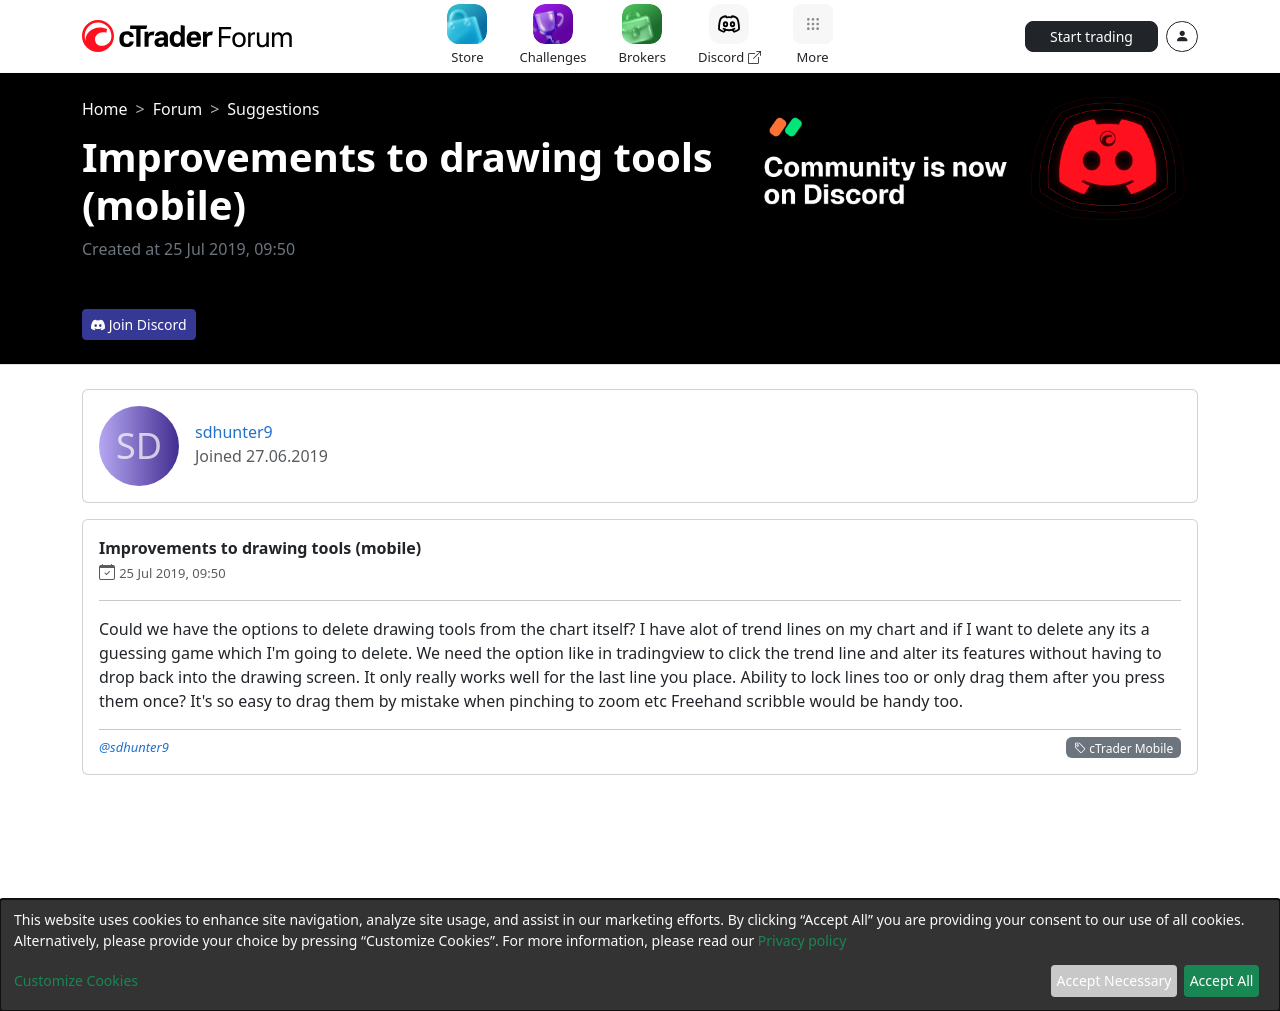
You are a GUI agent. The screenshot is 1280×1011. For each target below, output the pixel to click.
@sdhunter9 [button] (134, 747)
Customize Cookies (76, 980)
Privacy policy (802, 940)
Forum (177, 109)
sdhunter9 (234, 432)
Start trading (1091, 36)
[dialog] (640, 955)
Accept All (1222, 980)
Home (105, 109)
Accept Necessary (1114, 980)
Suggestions (273, 109)
